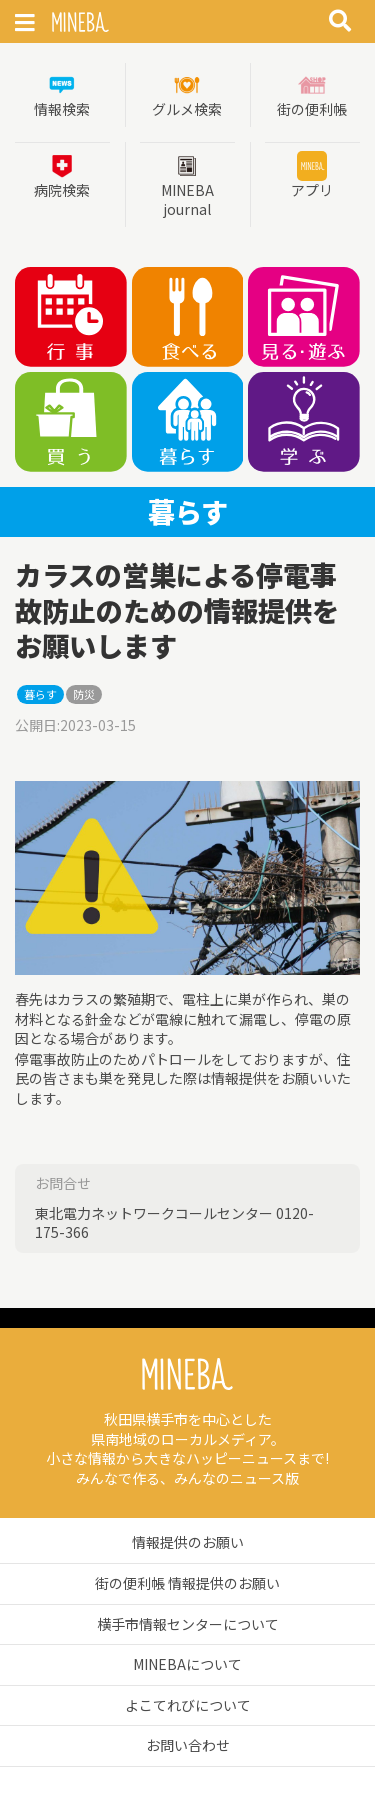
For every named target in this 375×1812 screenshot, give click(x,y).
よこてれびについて (188, 1705)
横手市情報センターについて (188, 1624)
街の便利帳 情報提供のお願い (187, 1583)
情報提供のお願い (188, 1542)
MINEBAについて (187, 1664)
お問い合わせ (188, 1745)
